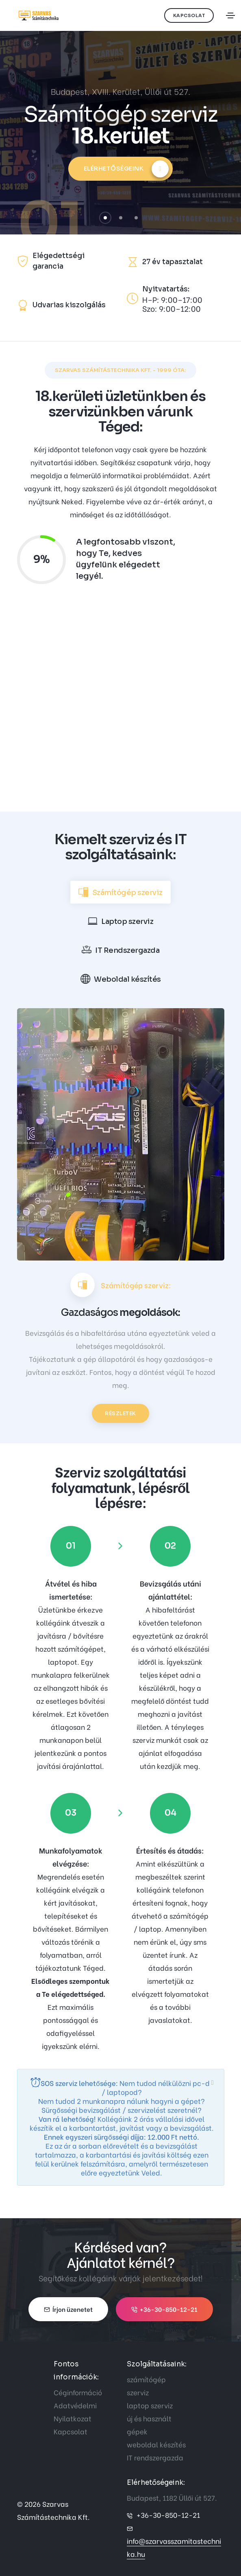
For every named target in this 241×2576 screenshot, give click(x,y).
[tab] (120, 892)
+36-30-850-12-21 (164, 2309)
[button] (105, 217)
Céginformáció (78, 2392)
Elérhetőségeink (126, 168)
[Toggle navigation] (230, 15)
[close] (212, 2081)
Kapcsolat (189, 15)
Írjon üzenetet (68, 2309)
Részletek (120, 1413)
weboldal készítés (156, 2444)
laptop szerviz (150, 2405)
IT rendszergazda (155, 2457)
